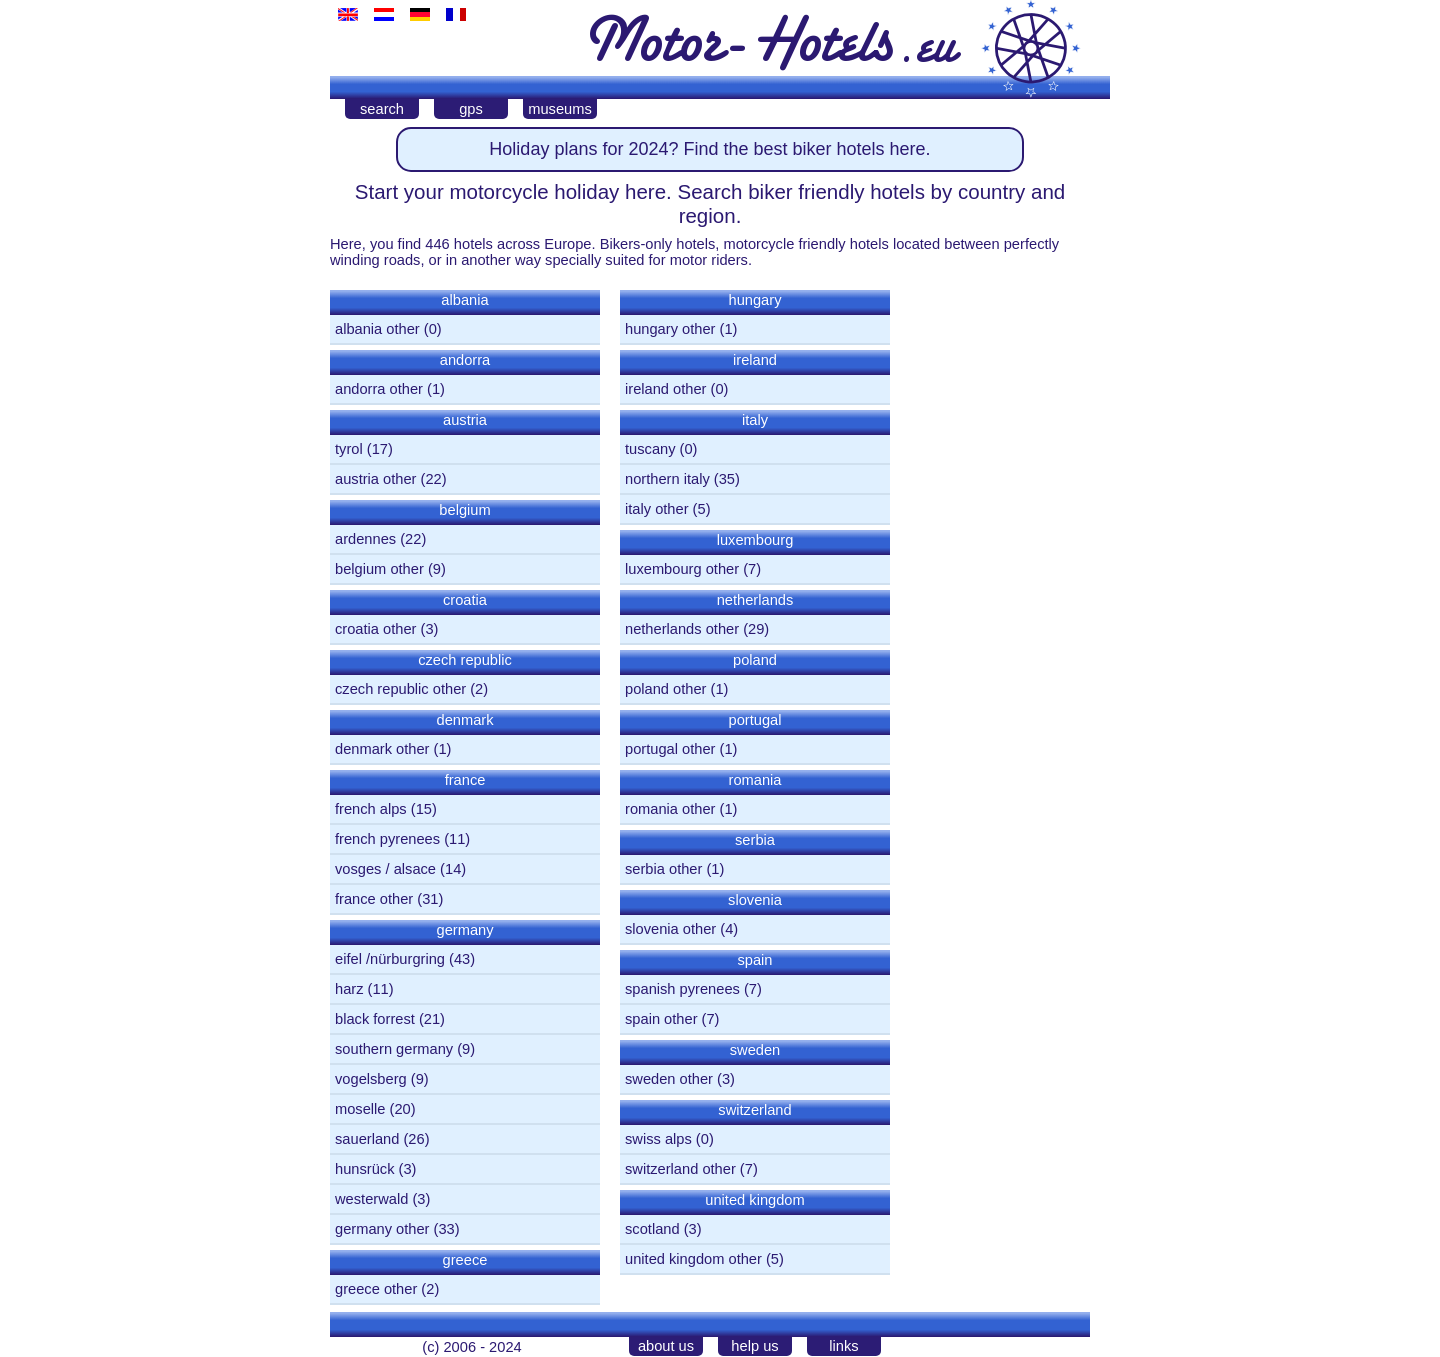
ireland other (665, 389)
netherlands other (682, 629)
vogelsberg (371, 1079)
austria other (375, 479)
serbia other (663, 869)
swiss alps (658, 1139)
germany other (382, 1229)
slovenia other (670, 929)
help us (754, 1346)
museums (560, 109)
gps (471, 109)
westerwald (371, 1199)
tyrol (349, 449)
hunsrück (364, 1169)
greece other (376, 1289)
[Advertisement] (1000, 583)
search (382, 109)
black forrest (375, 1019)
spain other (661, 1019)
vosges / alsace (385, 869)
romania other (670, 809)
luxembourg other (682, 569)
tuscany (650, 449)
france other (374, 899)
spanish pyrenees (682, 989)
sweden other (669, 1079)
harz (349, 989)
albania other (377, 329)
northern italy (667, 479)
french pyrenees (387, 839)
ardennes (365, 539)
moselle (360, 1109)
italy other (657, 509)
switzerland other (680, 1169)
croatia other (375, 629)
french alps (371, 809)
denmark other (382, 749)
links (843, 1346)
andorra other (379, 389)
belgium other (379, 569)
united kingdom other (693, 1259)
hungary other (670, 329)
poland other (666, 689)
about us (666, 1346)
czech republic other (400, 689)
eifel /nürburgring (390, 959)
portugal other (670, 749)
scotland (652, 1229)
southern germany (394, 1049)
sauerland (367, 1139)
